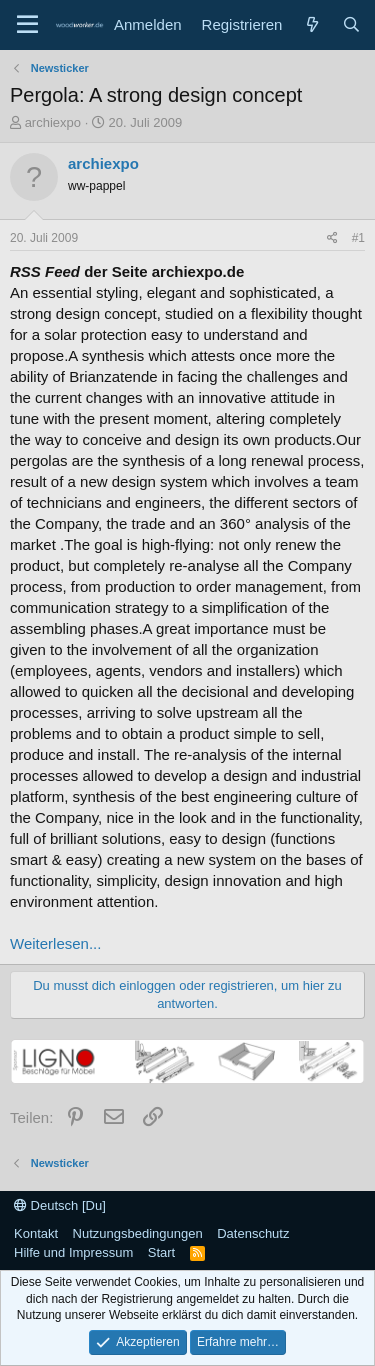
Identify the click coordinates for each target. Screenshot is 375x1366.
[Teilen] (332, 238)
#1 (358, 238)
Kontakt (36, 1233)
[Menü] (27, 25)
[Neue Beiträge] (311, 24)
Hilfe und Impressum (73, 1252)
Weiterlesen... (55, 943)
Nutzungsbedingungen (138, 1233)
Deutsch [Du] (60, 1205)
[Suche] (351, 24)
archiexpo (53, 122)
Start (161, 1252)
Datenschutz (253, 1233)
